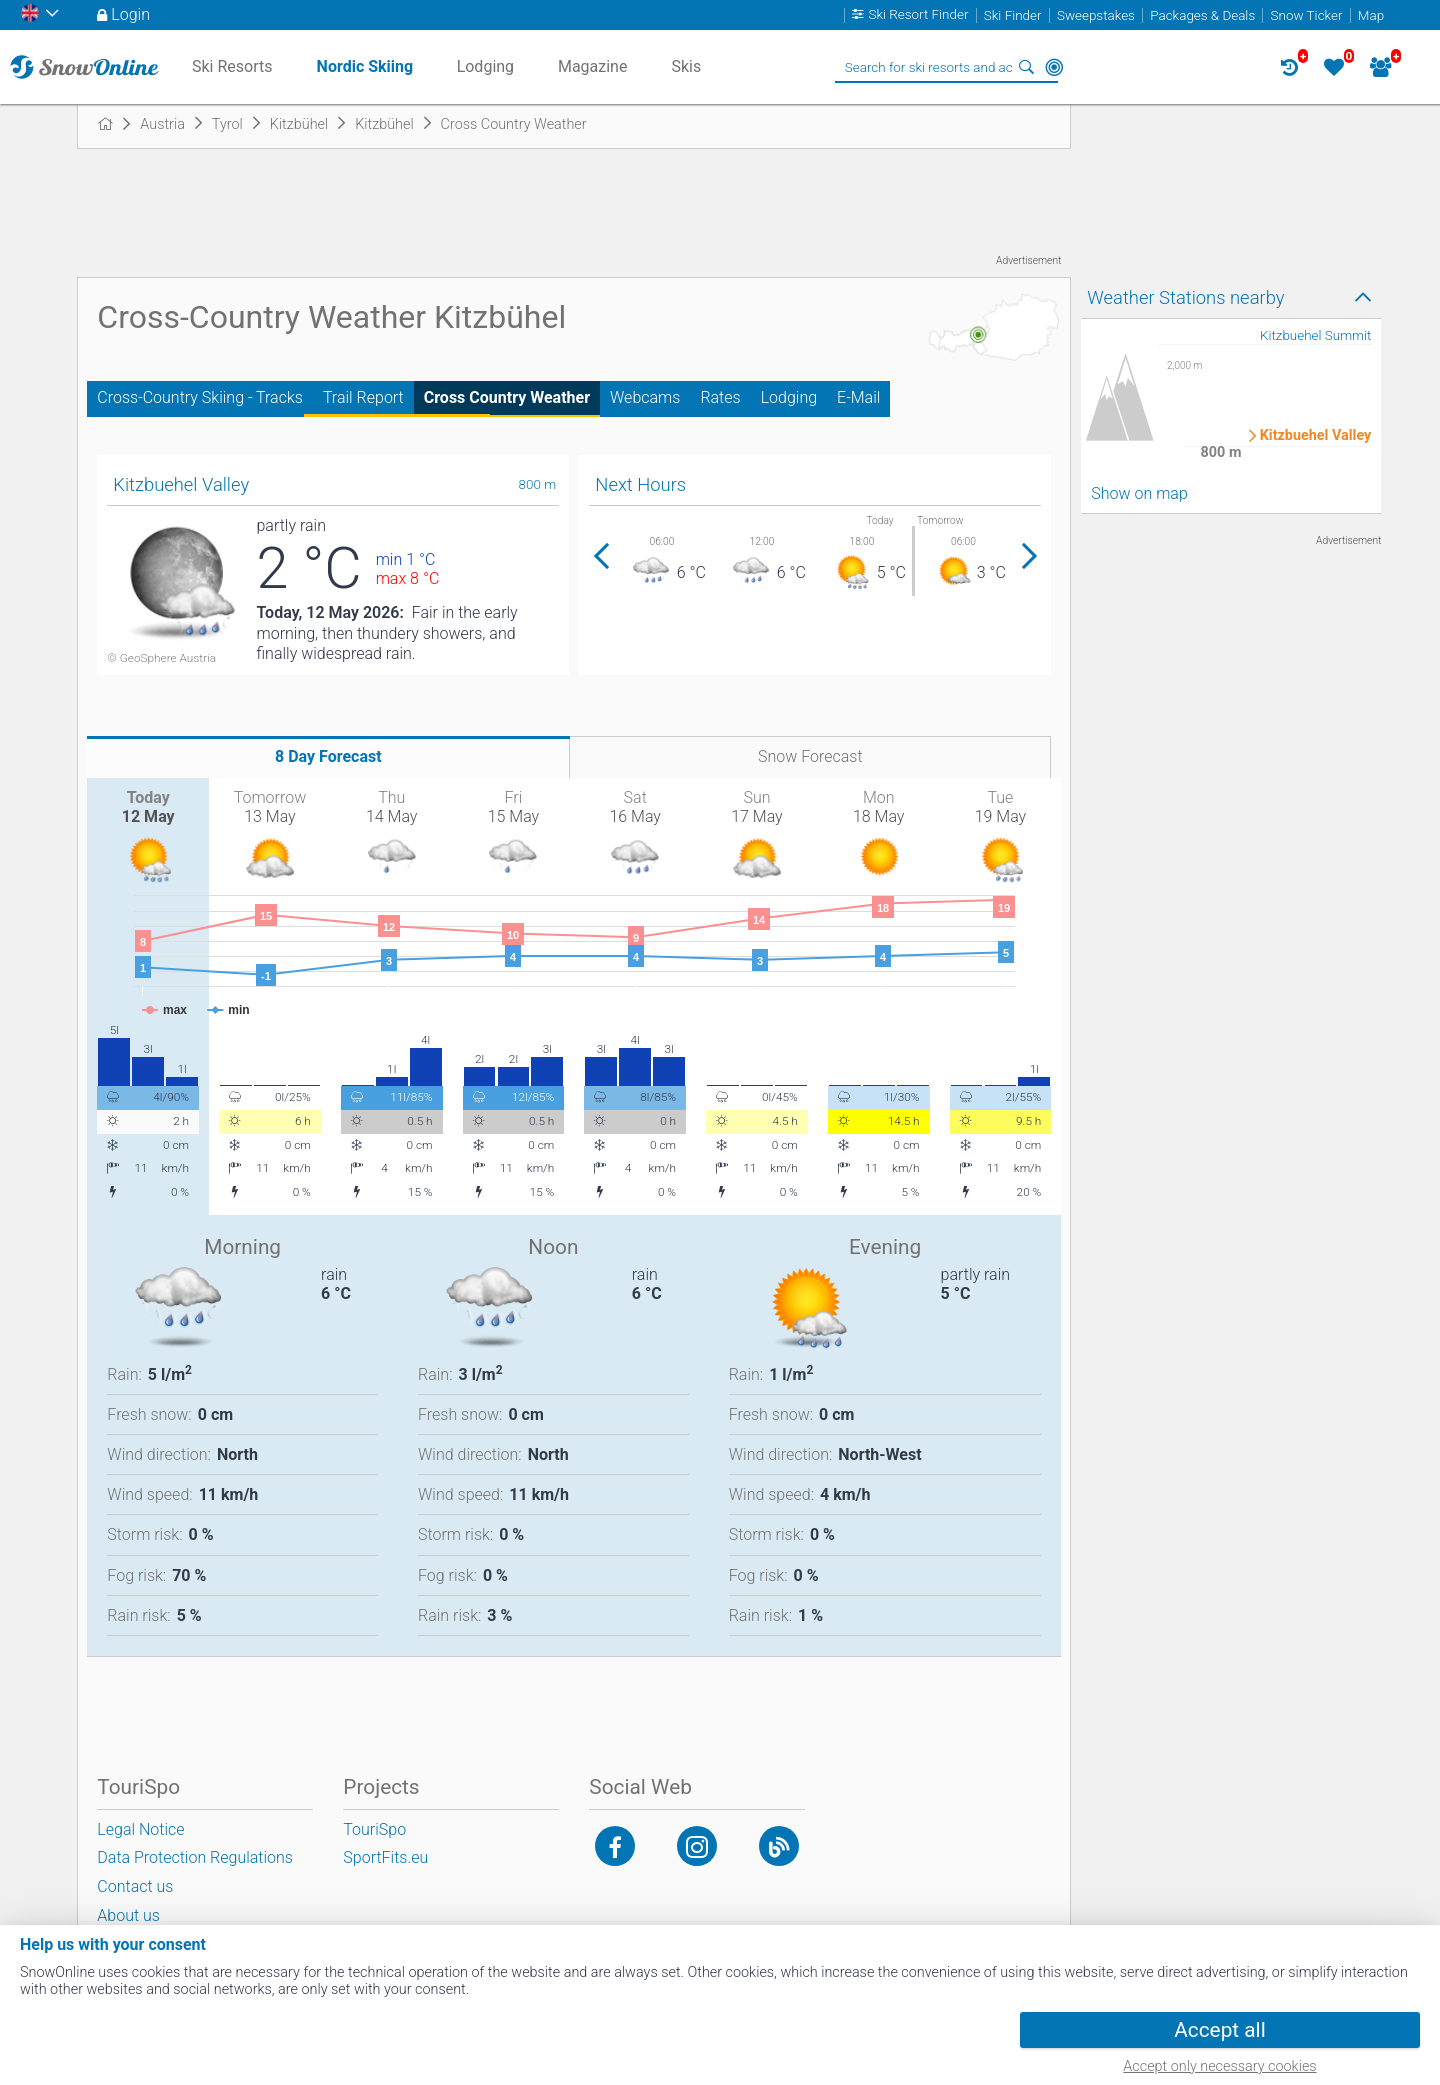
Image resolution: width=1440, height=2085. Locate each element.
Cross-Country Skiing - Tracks (200, 397)
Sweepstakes (1096, 15)
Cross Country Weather (507, 397)
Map (1371, 15)
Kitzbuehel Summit (1315, 335)
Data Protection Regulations (195, 1857)
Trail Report (363, 397)
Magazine (593, 66)
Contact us (135, 1886)
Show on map (1139, 493)
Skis (686, 66)
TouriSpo (374, 1829)
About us (128, 1915)
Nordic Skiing (365, 66)
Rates (720, 397)
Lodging (789, 397)
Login (130, 14)
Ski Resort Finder (918, 15)
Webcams (645, 397)
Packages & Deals (1202, 15)
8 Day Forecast (328, 756)
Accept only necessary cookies (1219, 2066)
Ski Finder (1013, 15)
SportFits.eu (385, 1857)
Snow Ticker (1307, 15)
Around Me (1054, 67)
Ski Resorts (232, 66)
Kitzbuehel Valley (1316, 436)
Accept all (1219, 2030)
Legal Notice (140, 1829)
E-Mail (858, 397)
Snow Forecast (810, 756)
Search (1026, 67)
